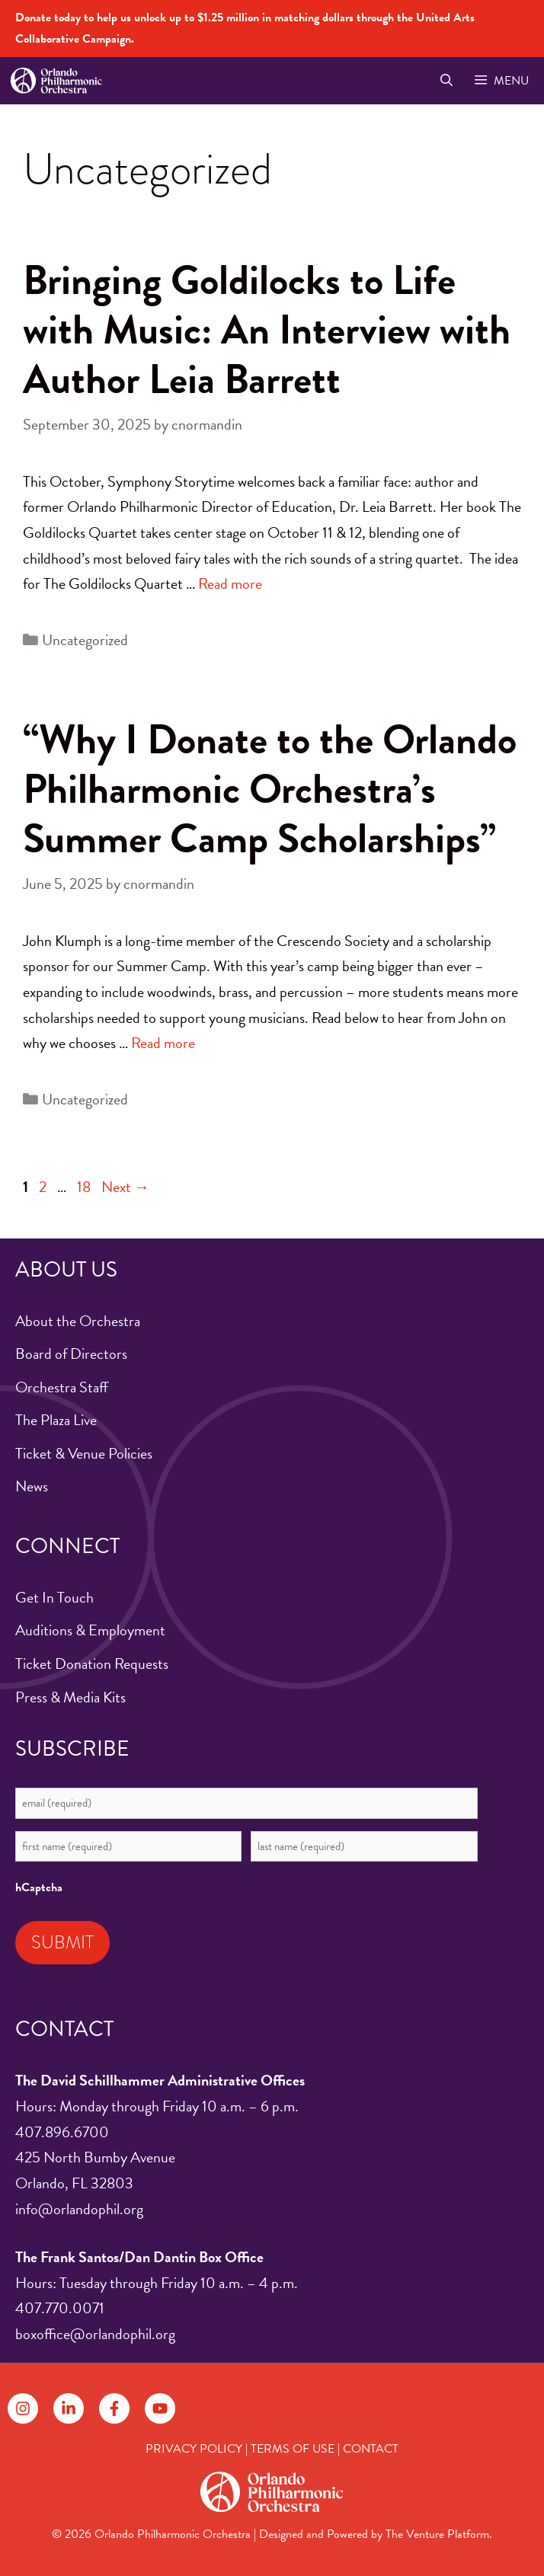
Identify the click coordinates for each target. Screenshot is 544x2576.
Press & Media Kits (70, 1697)
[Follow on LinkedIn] (68, 2408)
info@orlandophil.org (79, 2208)
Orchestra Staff (61, 1387)
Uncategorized (85, 639)
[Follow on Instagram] (23, 2408)
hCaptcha (38, 1887)
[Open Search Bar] (446, 80)
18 (85, 1186)
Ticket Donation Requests (91, 1663)
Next (125, 1186)
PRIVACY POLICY (194, 2449)
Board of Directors (71, 1353)
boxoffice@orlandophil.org (95, 2333)
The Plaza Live (56, 1419)
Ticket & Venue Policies (83, 1453)
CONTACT (370, 2449)
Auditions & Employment (90, 1630)
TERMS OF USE (292, 2449)
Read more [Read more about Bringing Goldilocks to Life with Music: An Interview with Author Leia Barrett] (230, 583)
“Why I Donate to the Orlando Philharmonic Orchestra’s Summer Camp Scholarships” (270, 788)
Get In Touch (54, 1597)
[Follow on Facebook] (114, 2408)
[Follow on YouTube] (160, 2408)
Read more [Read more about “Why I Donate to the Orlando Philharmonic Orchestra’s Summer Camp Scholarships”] (163, 1042)
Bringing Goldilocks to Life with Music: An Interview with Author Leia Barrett (266, 329)
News (31, 1486)
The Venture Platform (437, 2534)
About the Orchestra (77, 1320)
